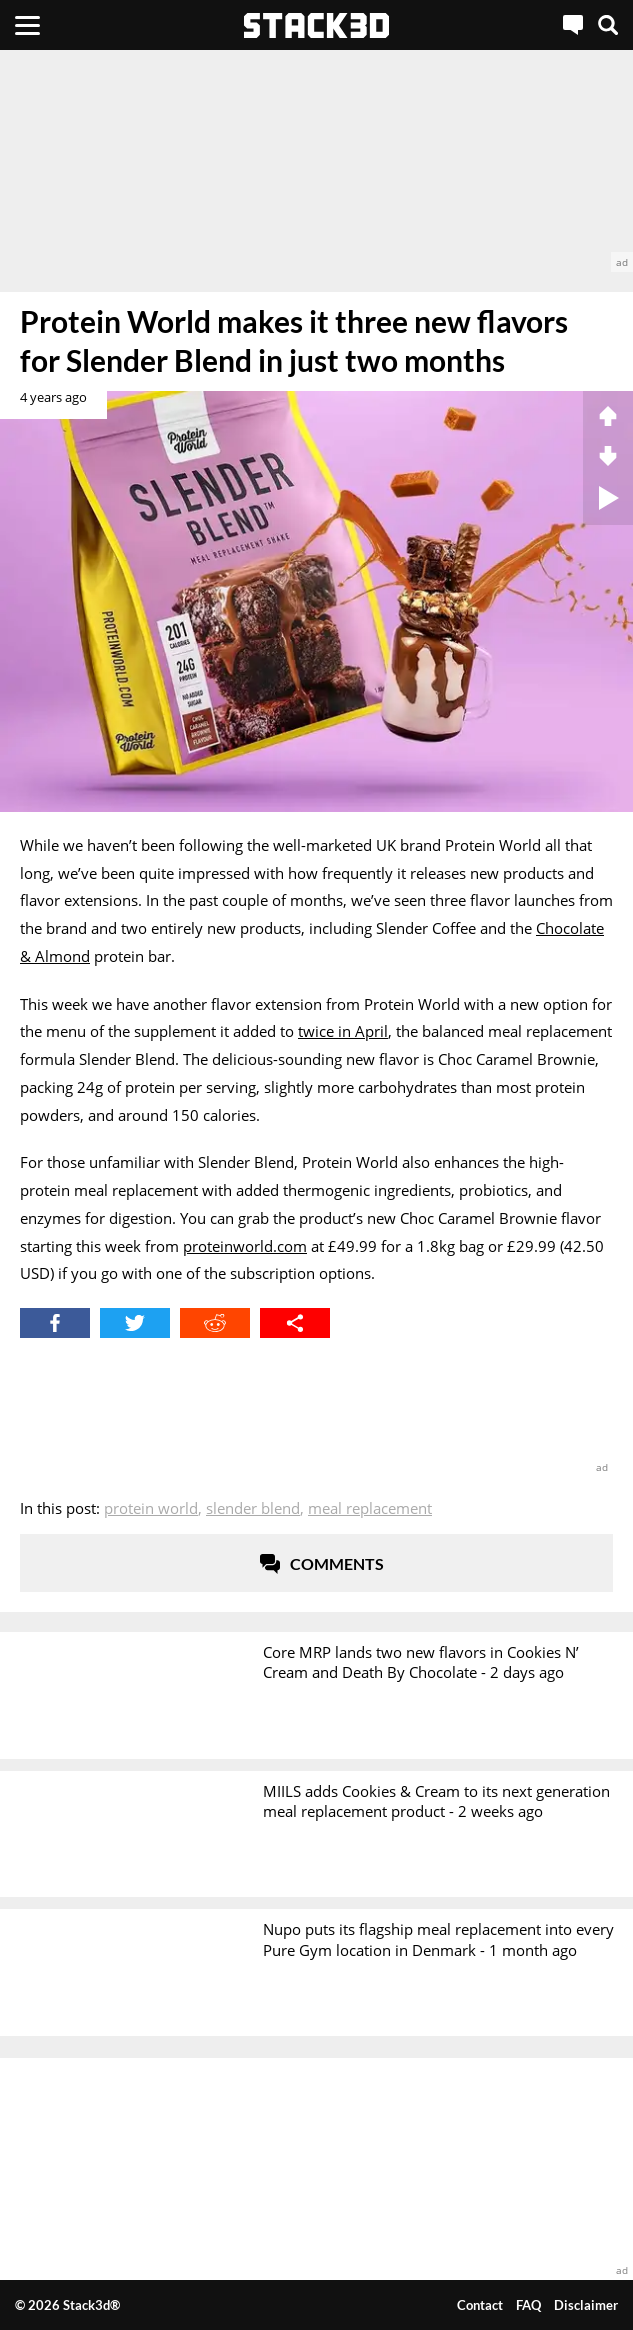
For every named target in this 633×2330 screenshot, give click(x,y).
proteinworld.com (245, 1246)
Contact (480, 2305)
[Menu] (27, 25)
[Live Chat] (573, 25)
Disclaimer (586, 2305)
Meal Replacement (370, 1508)
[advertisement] (316, 161)
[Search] (608, 25)
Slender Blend (253, 1508)
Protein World (151, 1508)
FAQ (528, 2305)
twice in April (343, 1031)
